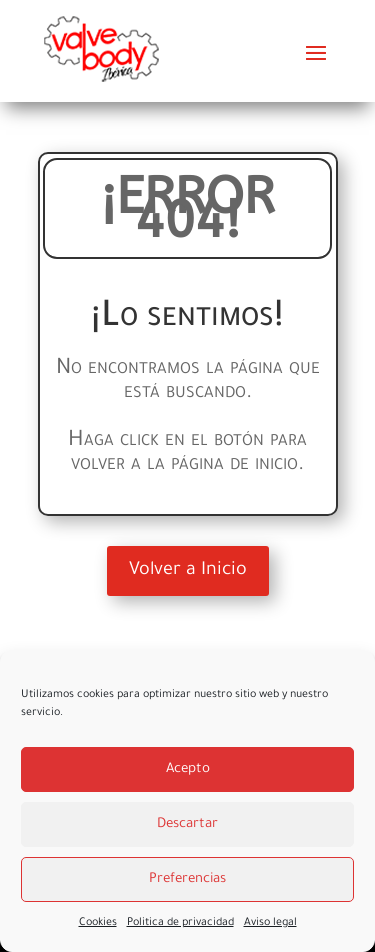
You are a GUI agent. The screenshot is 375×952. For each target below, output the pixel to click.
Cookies (98, 923)
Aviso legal (270, 923)
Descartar (187, 824)
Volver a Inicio (188, 571)
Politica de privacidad (180, 923)
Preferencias (187, 879)
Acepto (188, 769)
